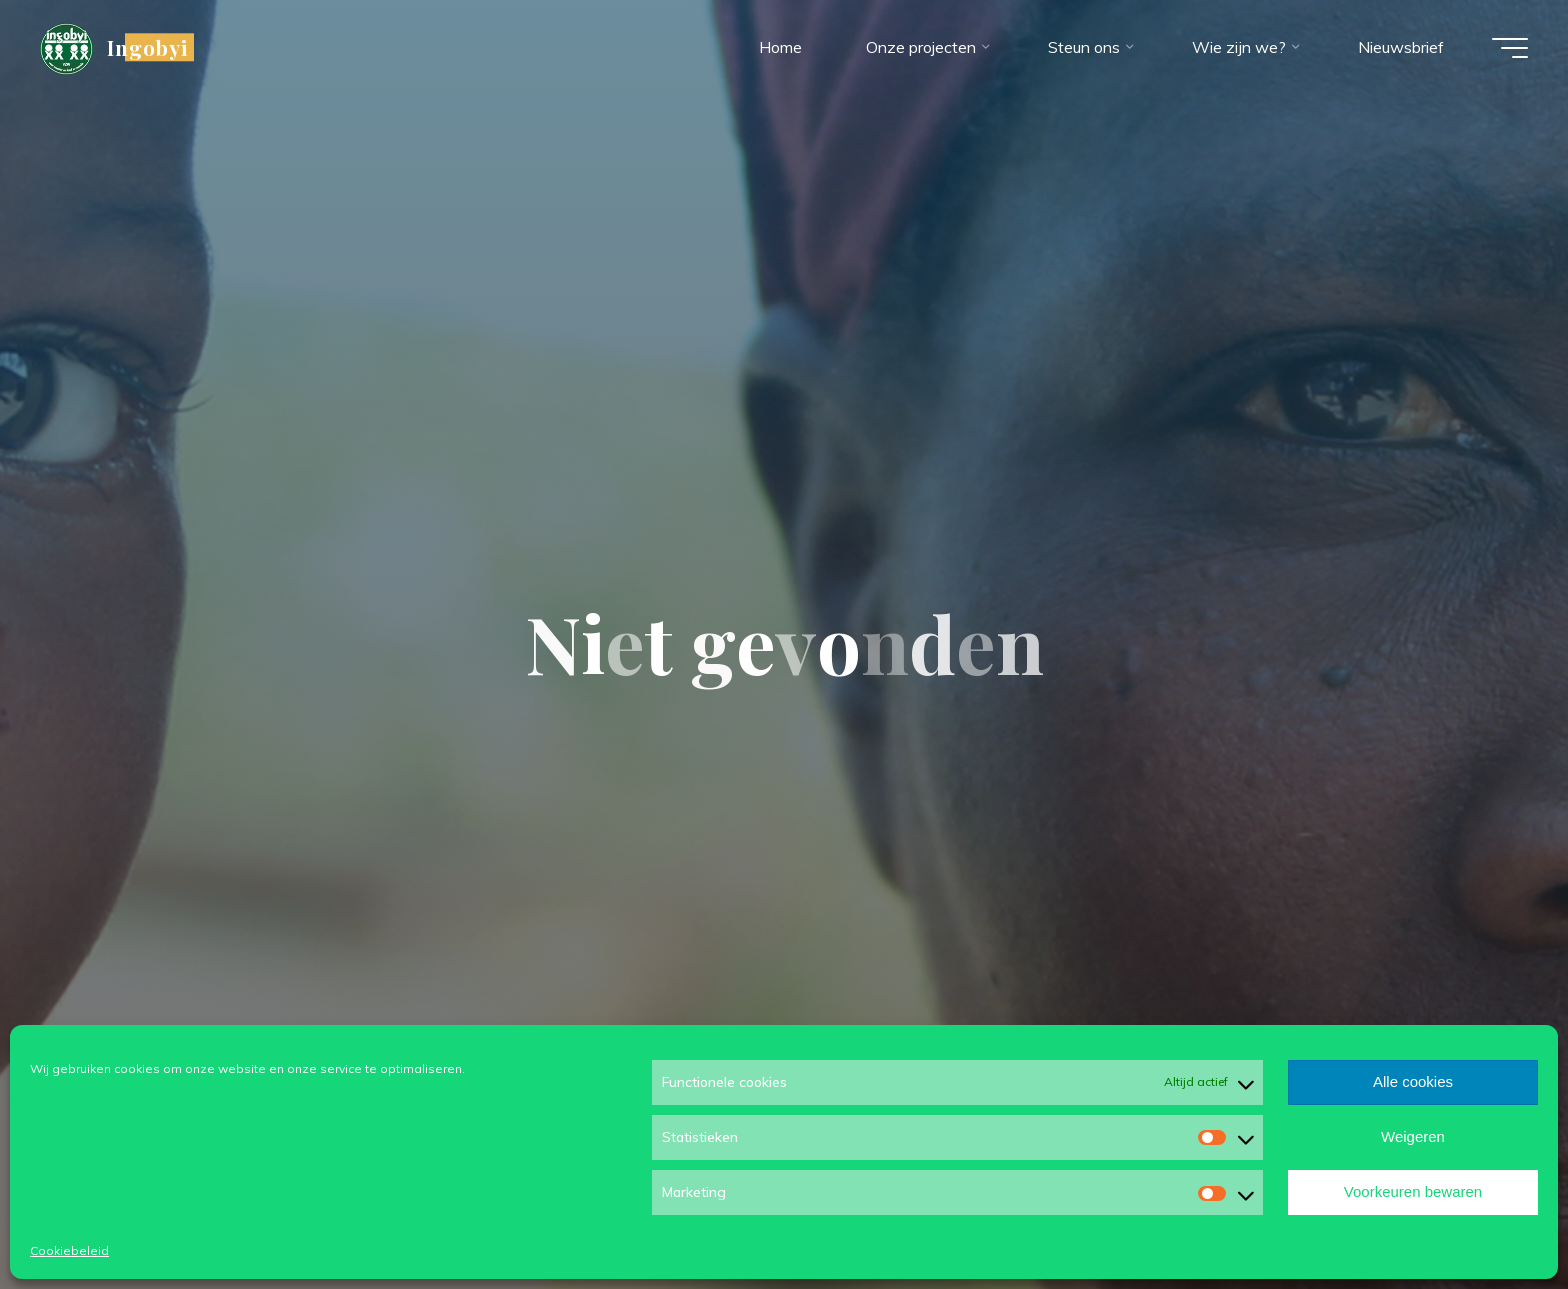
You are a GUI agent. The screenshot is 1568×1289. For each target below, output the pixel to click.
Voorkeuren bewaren (1413, 1191)
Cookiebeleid (69, 1250)
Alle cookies (1413, 1081)
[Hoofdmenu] (1510, 48)
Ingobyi (147, 47)
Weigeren (1413, 1136)
